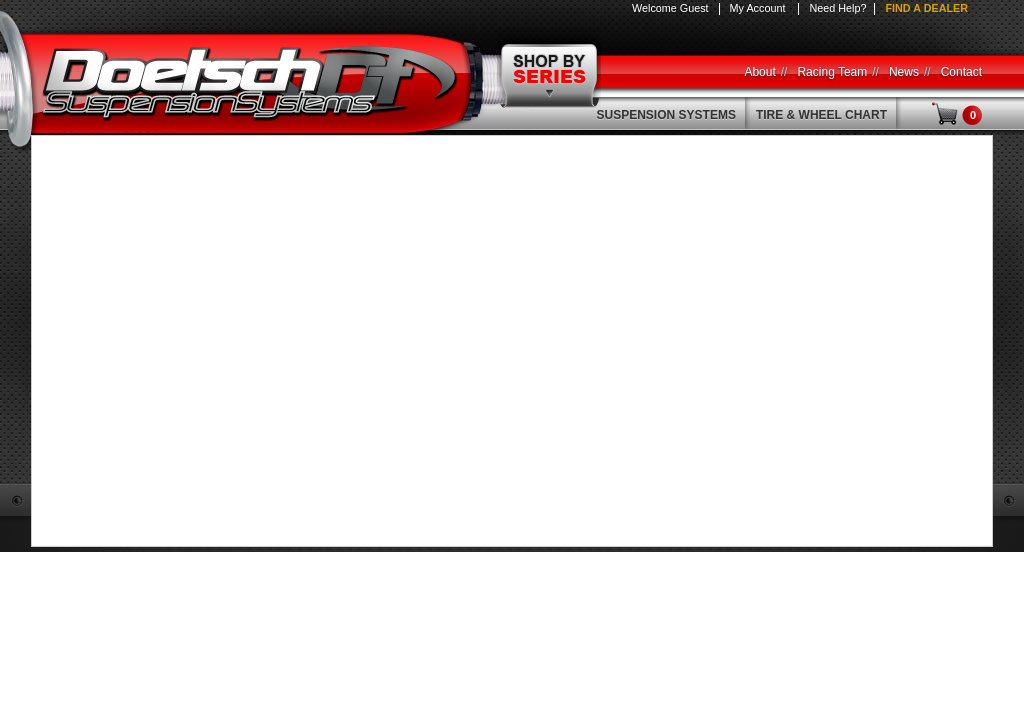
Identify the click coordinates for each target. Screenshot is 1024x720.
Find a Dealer (926, 8)
